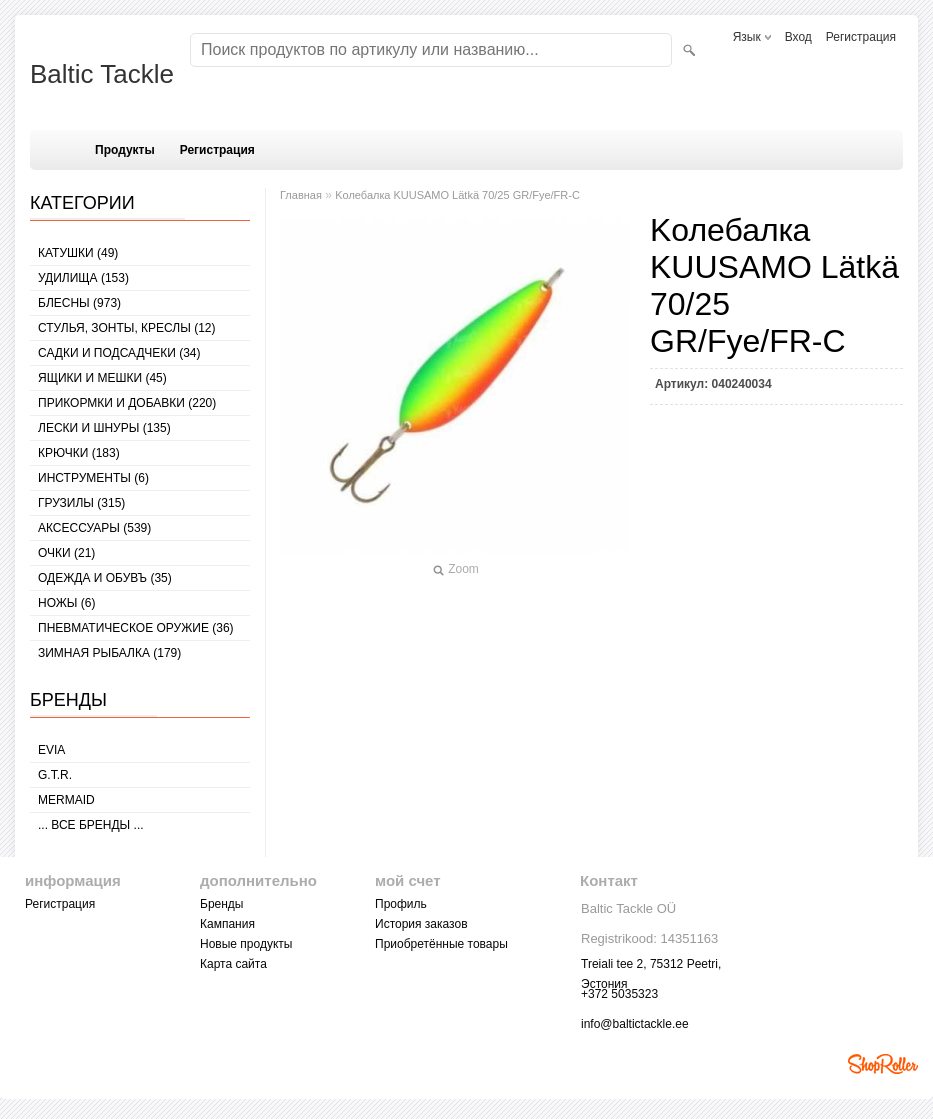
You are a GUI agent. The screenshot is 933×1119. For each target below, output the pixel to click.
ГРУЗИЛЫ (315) (81, 503)
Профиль (401, 904)
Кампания (227, 924)
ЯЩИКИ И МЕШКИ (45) (102, 378)
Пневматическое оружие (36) (136, 628)
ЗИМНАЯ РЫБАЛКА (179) (109, 653)
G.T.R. (55, 775)
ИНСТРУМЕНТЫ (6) (93, 478)
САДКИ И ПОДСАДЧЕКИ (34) (119, 353)
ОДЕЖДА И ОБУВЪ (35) (105, 578)
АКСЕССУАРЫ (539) (94, 528)
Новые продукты (246, 944)
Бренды (221, 904)
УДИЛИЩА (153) (83, 278)
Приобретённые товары (441, 944)
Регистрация (861, 37)
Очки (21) (66, 553)
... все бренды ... (91, 825)
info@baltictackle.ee (635, 1024)
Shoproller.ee (883, 1064)
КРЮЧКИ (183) (79, 453)
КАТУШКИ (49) (78, 253)
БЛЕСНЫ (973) (79, 303)
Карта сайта (233, 964)
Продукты (125, 150)
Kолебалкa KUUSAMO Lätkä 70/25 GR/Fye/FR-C (457, 195)
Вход (798, 37)
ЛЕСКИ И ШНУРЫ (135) (104, 428)
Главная (301, 195)
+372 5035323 (619, 994)
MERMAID (66, 800)
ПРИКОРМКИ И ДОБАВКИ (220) (127, 403)
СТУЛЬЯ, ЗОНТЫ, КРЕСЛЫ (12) (127, 328)
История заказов (421, 924)
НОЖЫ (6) (66, 603)
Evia (51, 750)
